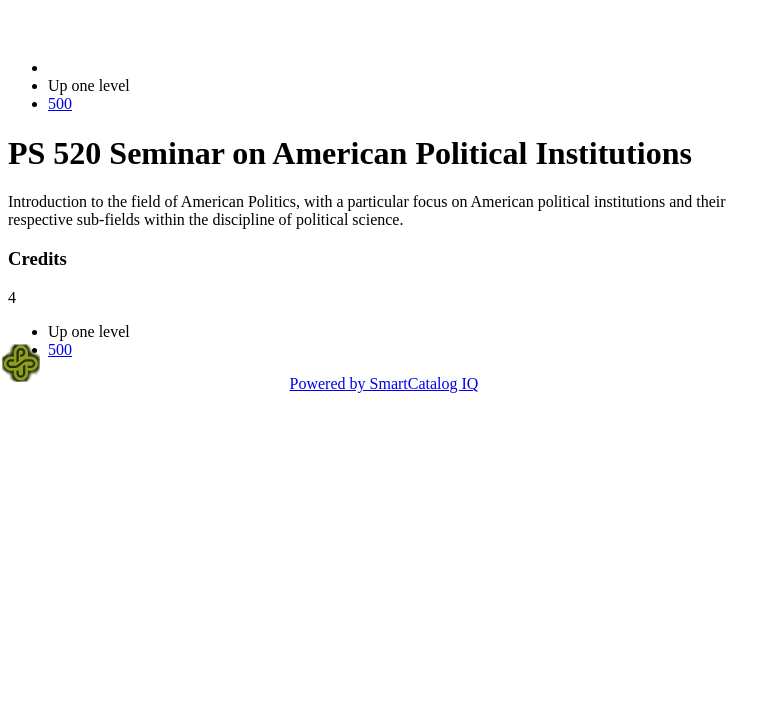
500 (60, 103)
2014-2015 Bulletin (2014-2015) (152, 67)
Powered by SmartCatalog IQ (384, 383)
